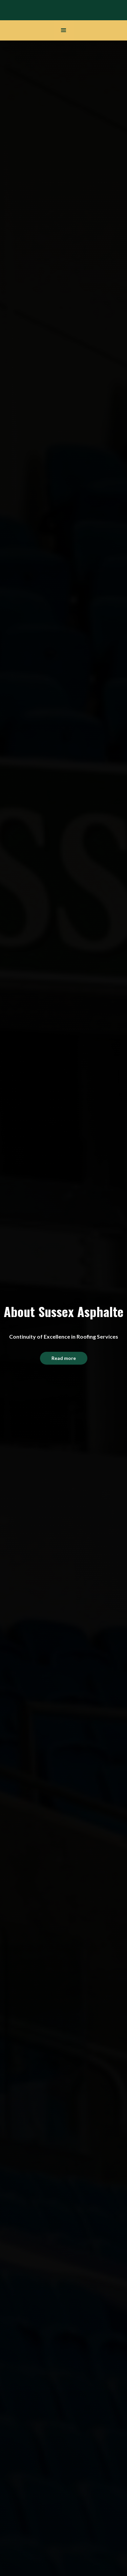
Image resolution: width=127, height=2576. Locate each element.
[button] (64, 30)
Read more (63, 1358)
